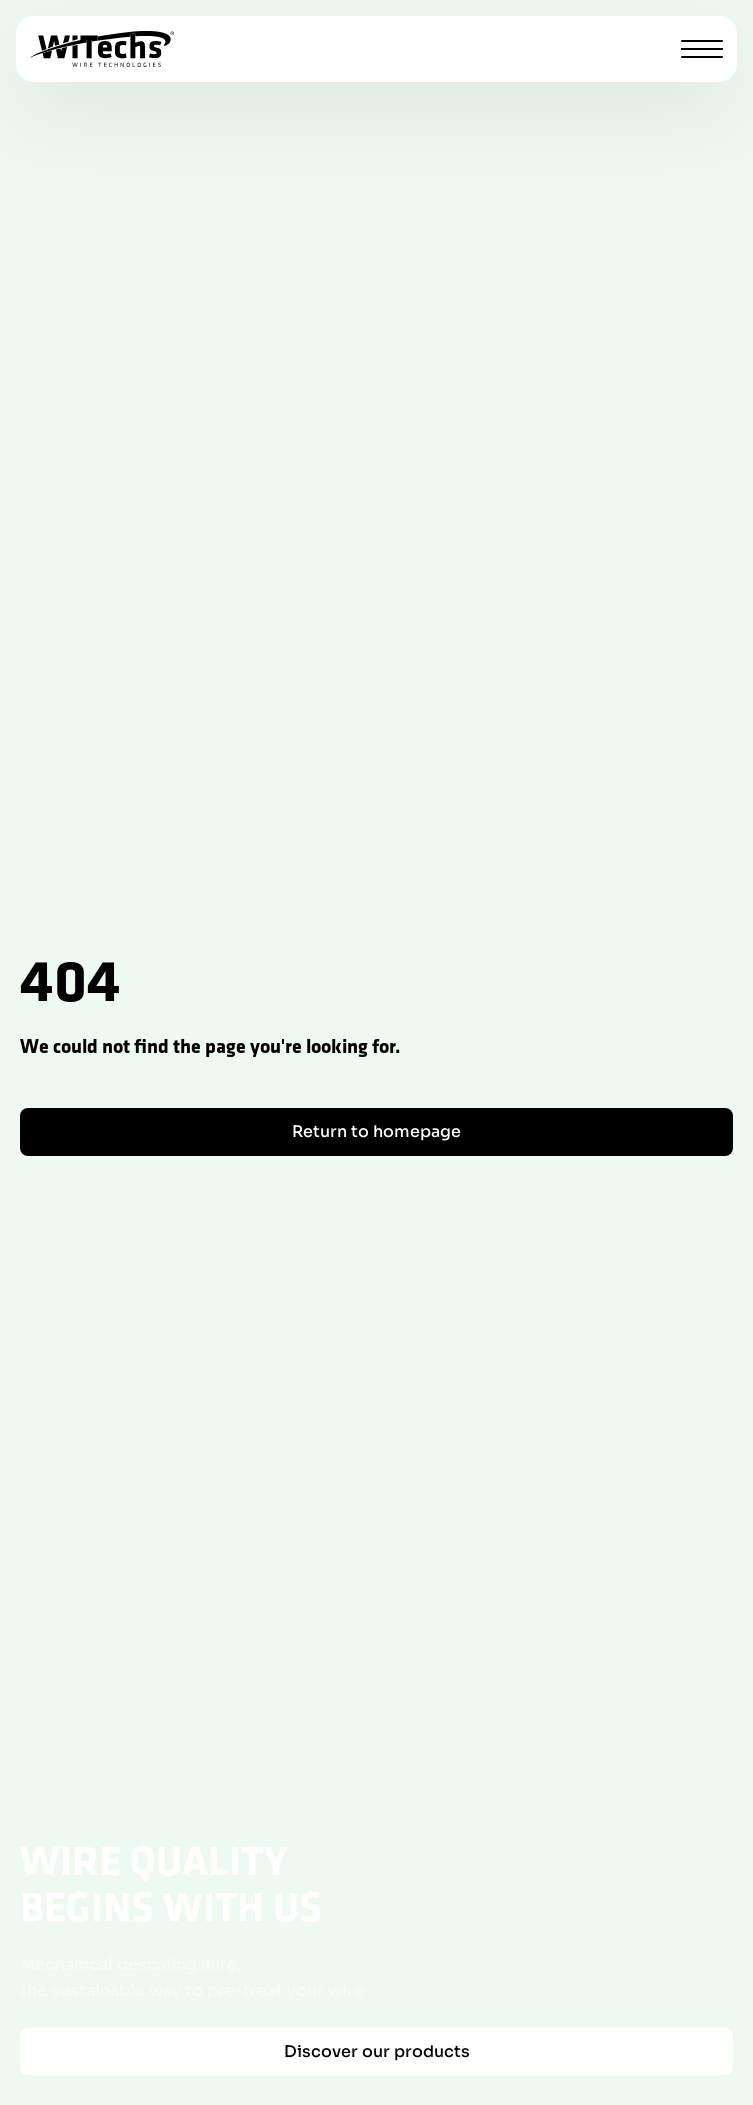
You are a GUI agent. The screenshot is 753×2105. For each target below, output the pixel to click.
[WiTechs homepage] (102, 49)
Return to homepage (376, 1131)
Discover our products (377, 2050)
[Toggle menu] (702, 49)
